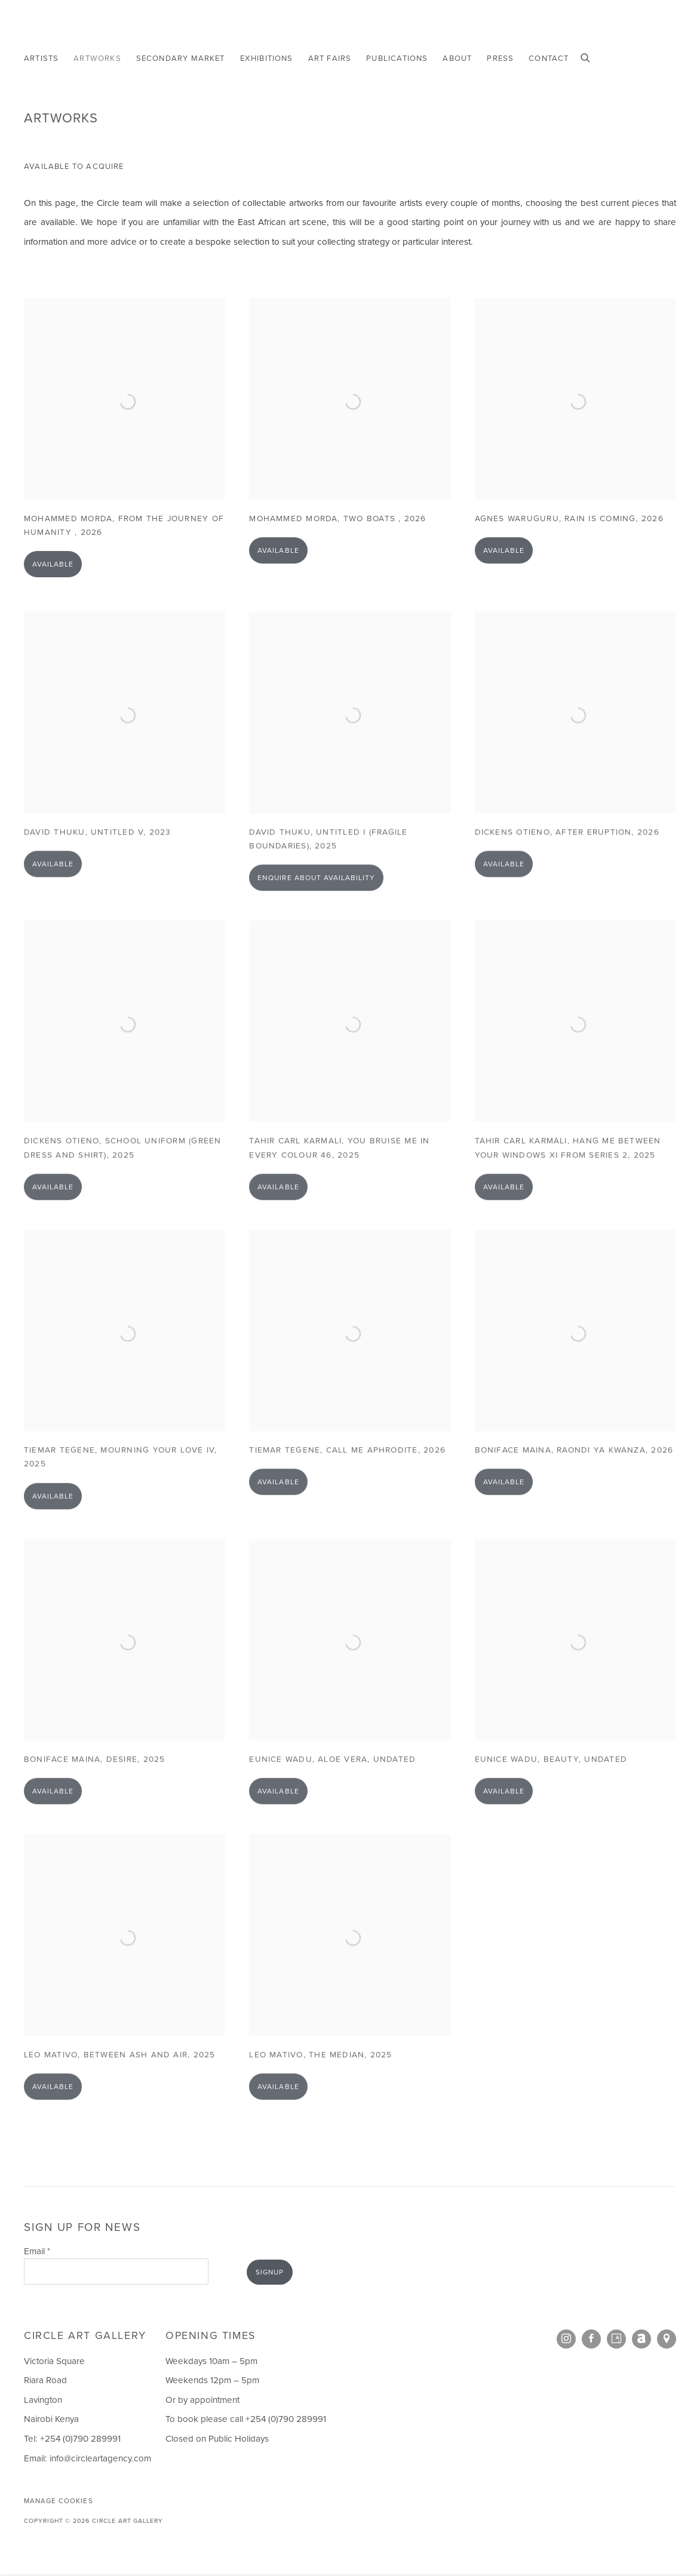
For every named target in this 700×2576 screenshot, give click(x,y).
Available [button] (52, 580)
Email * (37, 2251)
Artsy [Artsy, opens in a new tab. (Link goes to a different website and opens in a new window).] (616, 2339)
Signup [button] (270, 2272)
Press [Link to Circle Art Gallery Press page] (500, 58)
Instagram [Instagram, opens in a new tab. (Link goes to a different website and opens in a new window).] (566, 2339)
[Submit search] (586, 56)
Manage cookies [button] (58, 2501)
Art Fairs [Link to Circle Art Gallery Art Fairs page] (330, 58)
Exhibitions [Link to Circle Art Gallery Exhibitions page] (266, 58)
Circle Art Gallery (77, 27)
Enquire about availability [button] (316, 900)
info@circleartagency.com (100, 2458)
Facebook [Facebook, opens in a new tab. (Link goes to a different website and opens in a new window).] (591, 2339)
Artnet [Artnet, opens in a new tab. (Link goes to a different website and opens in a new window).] (641, 2339)
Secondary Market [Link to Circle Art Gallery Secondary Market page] (180, 58)
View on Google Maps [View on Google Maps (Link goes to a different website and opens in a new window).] (666, 2339)
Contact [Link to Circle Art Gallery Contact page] (549, 58)
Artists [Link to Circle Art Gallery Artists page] (41, 58)
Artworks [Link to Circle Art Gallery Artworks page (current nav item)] (97, 58)
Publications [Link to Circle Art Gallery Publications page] (397, 58)
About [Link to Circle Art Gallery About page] (457, 58)
